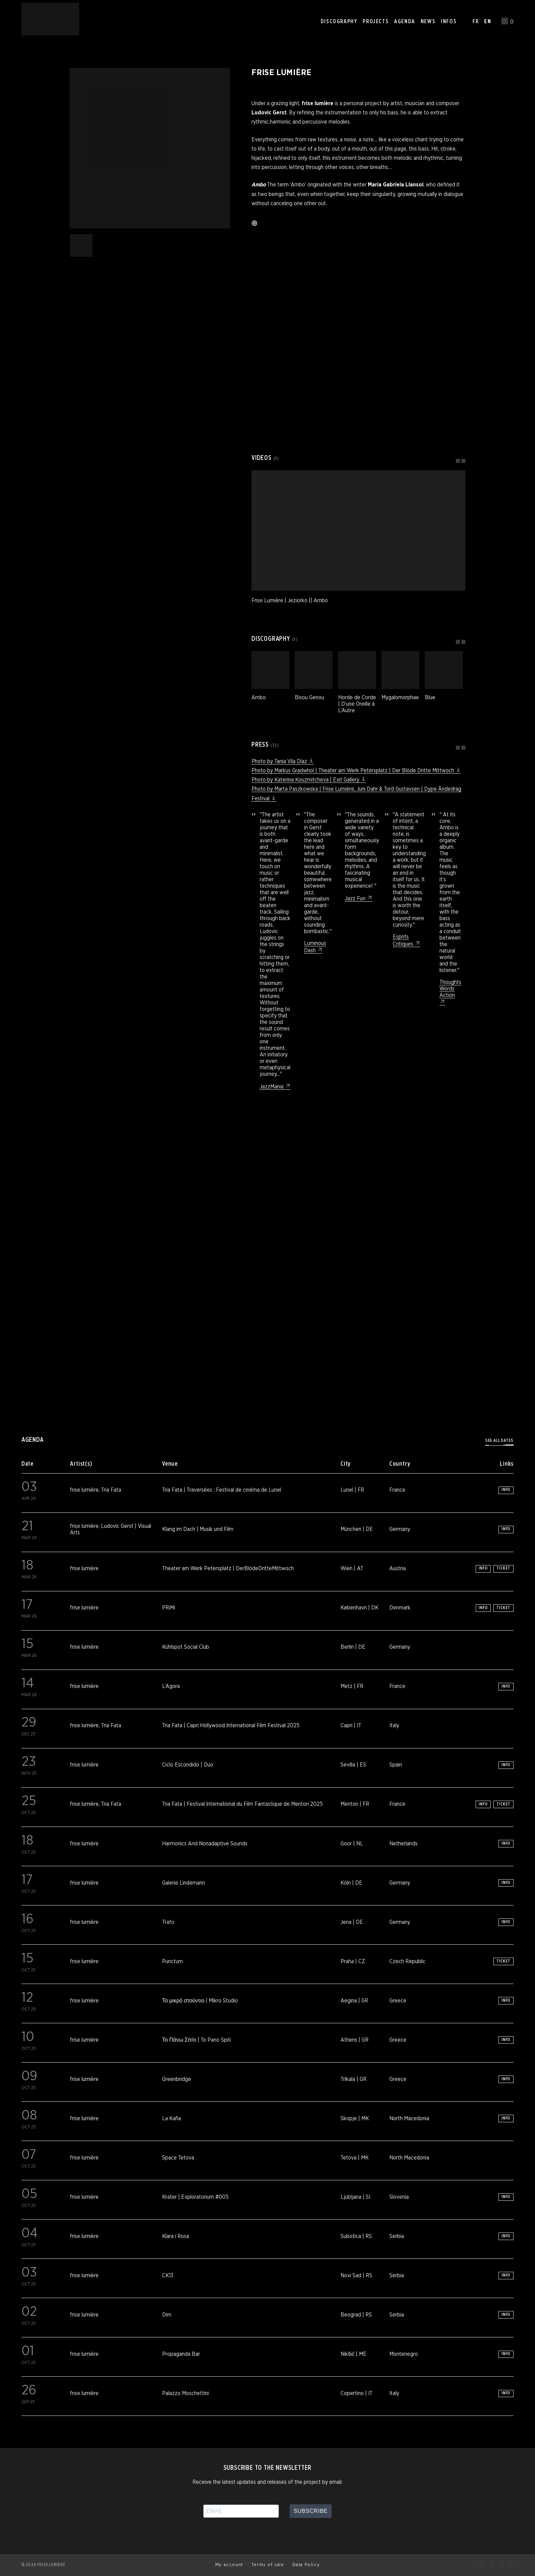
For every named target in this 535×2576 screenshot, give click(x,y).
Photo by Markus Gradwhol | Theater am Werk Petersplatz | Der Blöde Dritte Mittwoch (356, 770)
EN (487, 21)
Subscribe (311, 2511)
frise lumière (84, 1490)
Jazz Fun (358, 898)
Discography (339, 21)
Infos (449, 21)
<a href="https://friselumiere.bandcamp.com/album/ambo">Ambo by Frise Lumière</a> (358, 313)
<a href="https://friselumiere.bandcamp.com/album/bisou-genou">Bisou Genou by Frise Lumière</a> (358, 410)
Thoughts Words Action (450, 992)
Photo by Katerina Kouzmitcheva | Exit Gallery (308, 780)
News (428, 21)
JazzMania (275, 1086)
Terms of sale (267, 2565)
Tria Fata (111, 1490)
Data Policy (306, 2565)
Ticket (503, 1568)
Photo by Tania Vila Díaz (282, 761)
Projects (376, 21)
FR (476, 21)
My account (229, 2565)
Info (506, 1490)
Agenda (404, 21)
